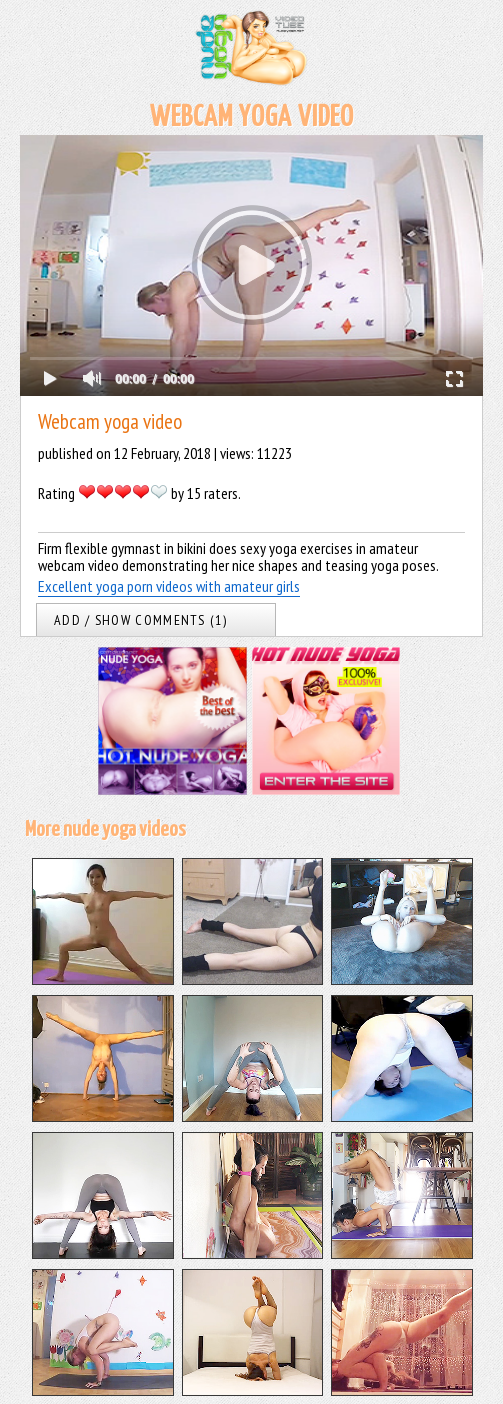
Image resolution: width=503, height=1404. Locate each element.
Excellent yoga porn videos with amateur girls (169, 586)
